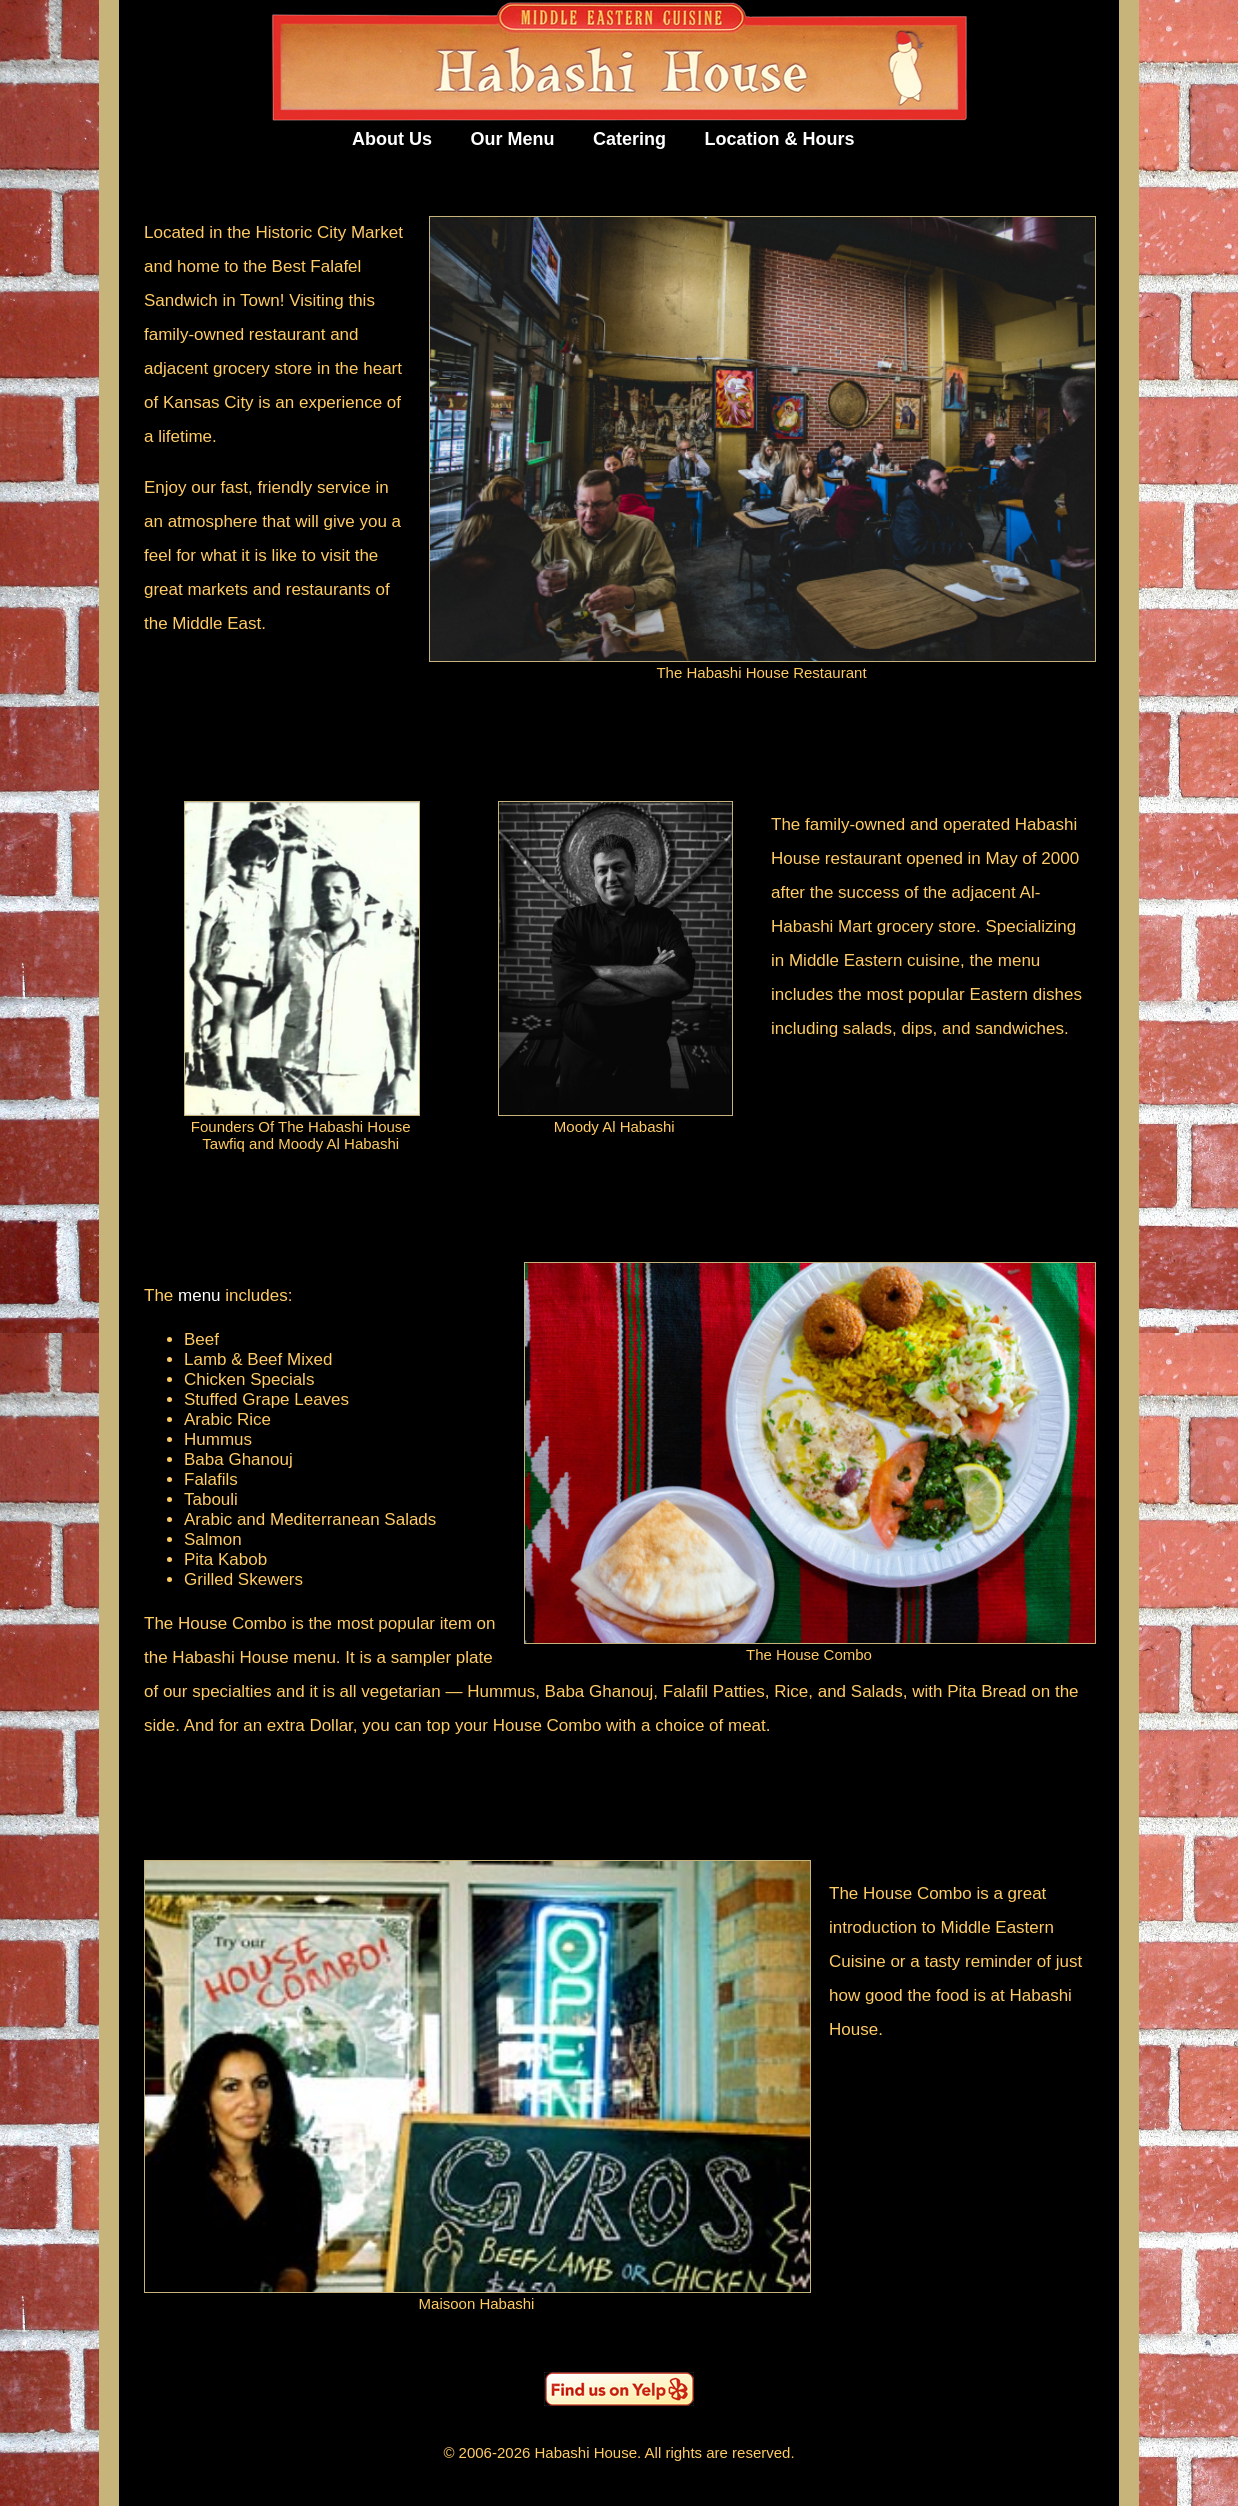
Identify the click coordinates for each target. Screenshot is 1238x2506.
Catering (629, 139)
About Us (392, 139)
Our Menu (513, 139)
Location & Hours (780, 139)
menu (199, 1295)
